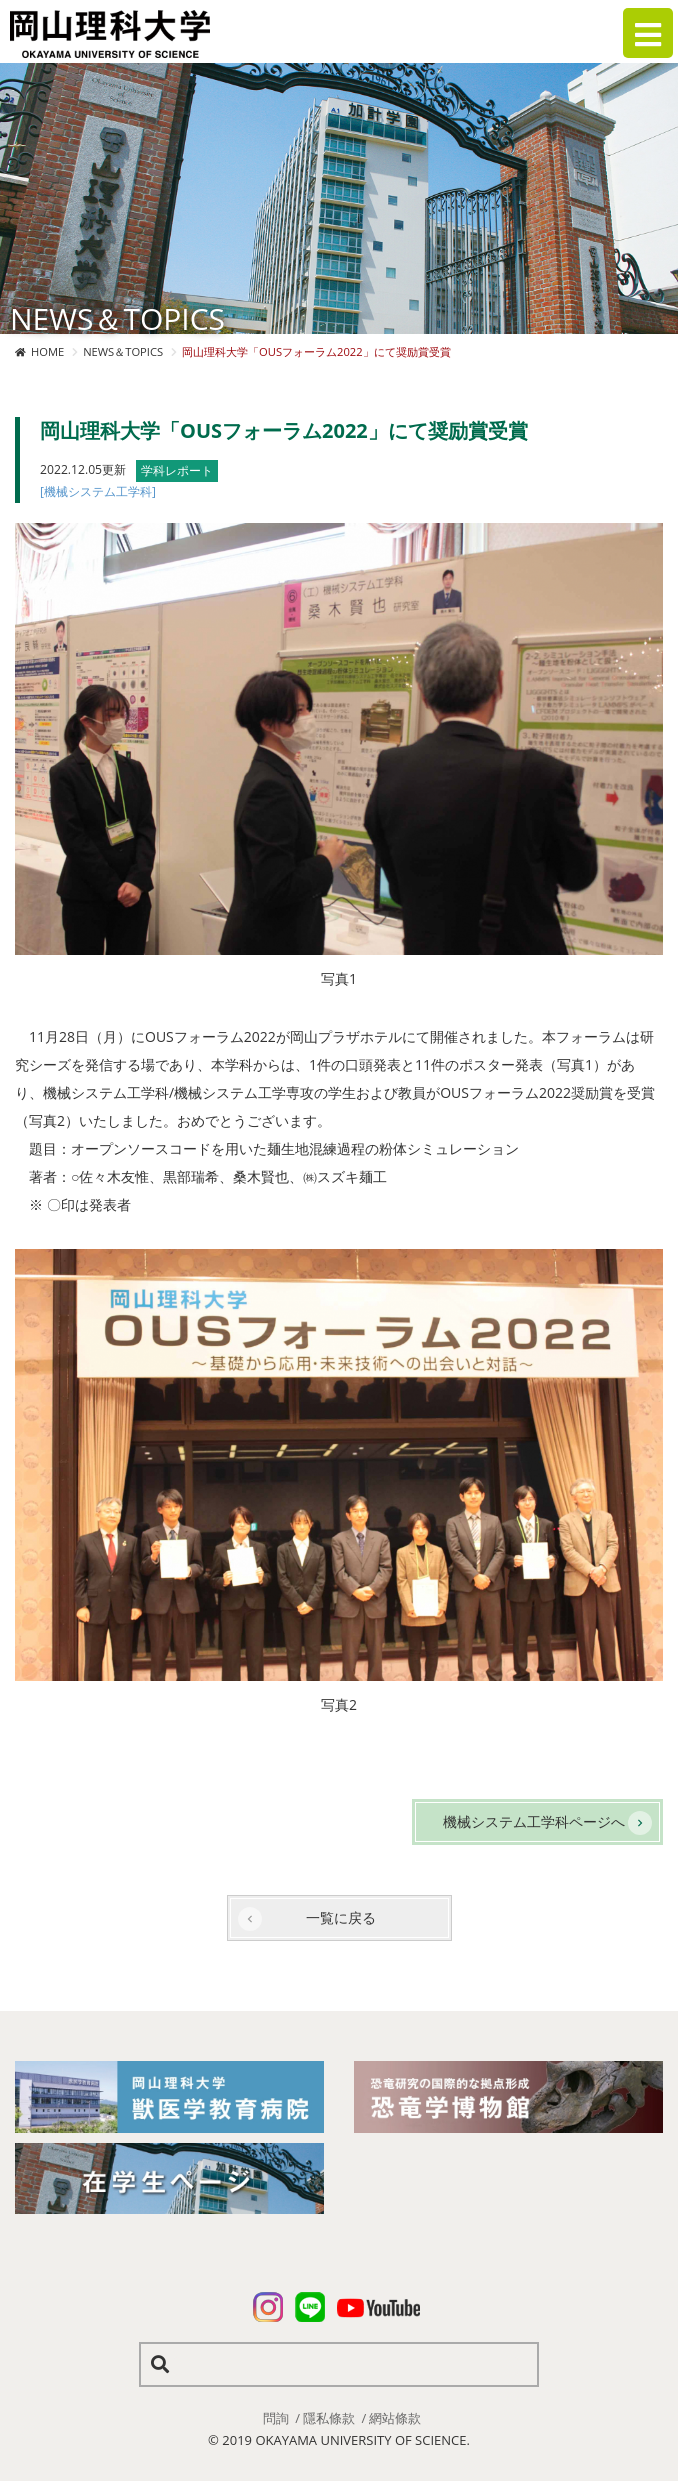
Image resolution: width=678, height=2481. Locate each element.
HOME (47, 351)
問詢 (276, 2418)
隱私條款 (329, 2418)
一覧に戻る (341, 1917)
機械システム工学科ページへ (534, 1821)
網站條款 (395, 2418)
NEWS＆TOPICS (123, 351)
